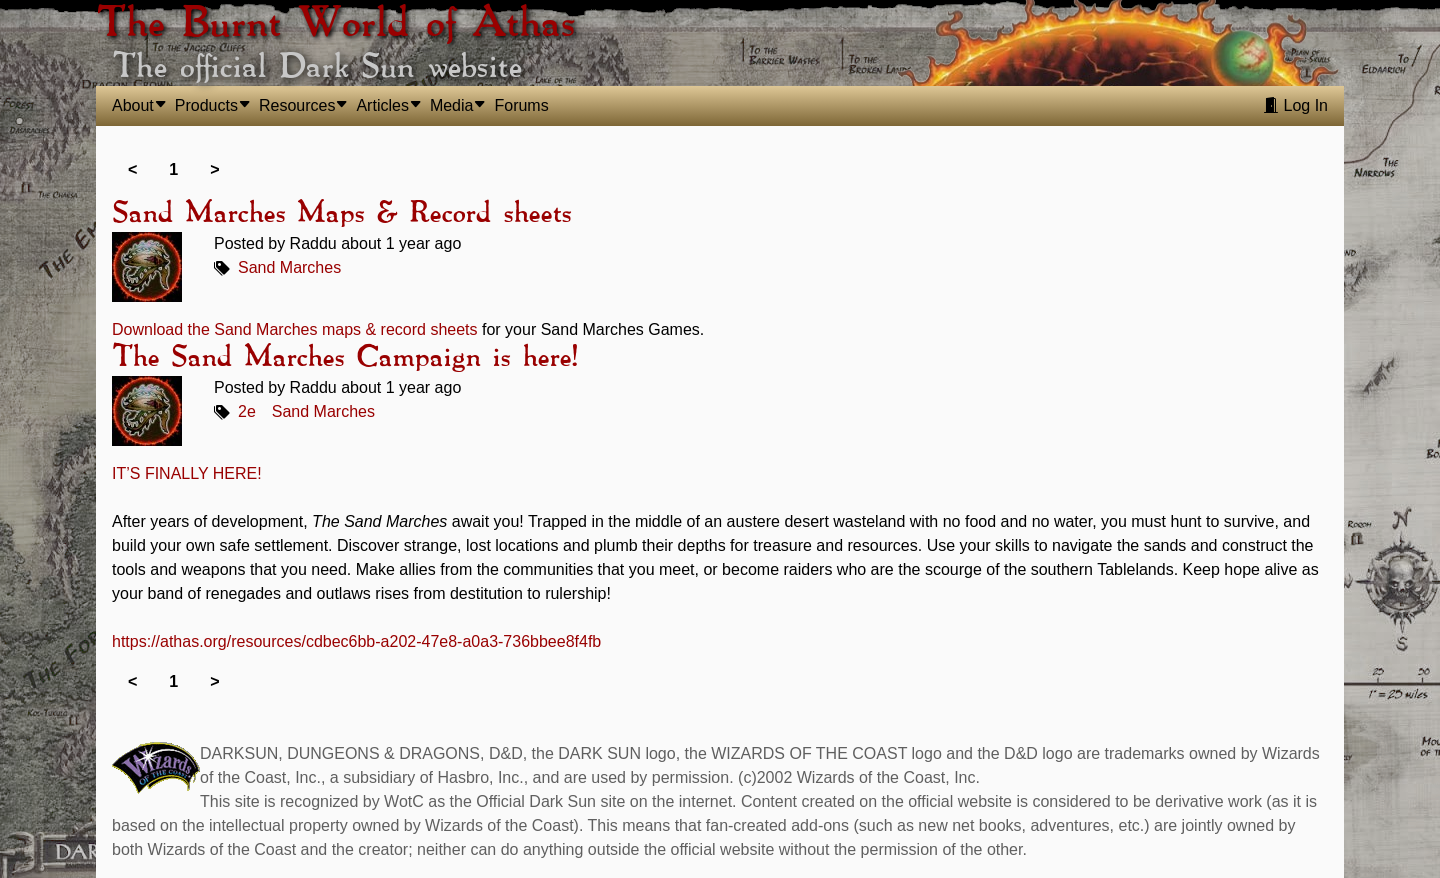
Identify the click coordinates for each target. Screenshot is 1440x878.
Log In (1295, 105)
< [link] (132, 169)
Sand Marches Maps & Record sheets (341, 214)
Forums (521, 105)
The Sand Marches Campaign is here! (344, 358)
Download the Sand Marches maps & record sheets (295, 329)
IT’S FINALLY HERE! (187, 473)
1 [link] (173, 169)
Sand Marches (289, 267)
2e (247, 411)
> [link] (214, 169)
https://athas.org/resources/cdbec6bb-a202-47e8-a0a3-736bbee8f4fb (356, 641)
